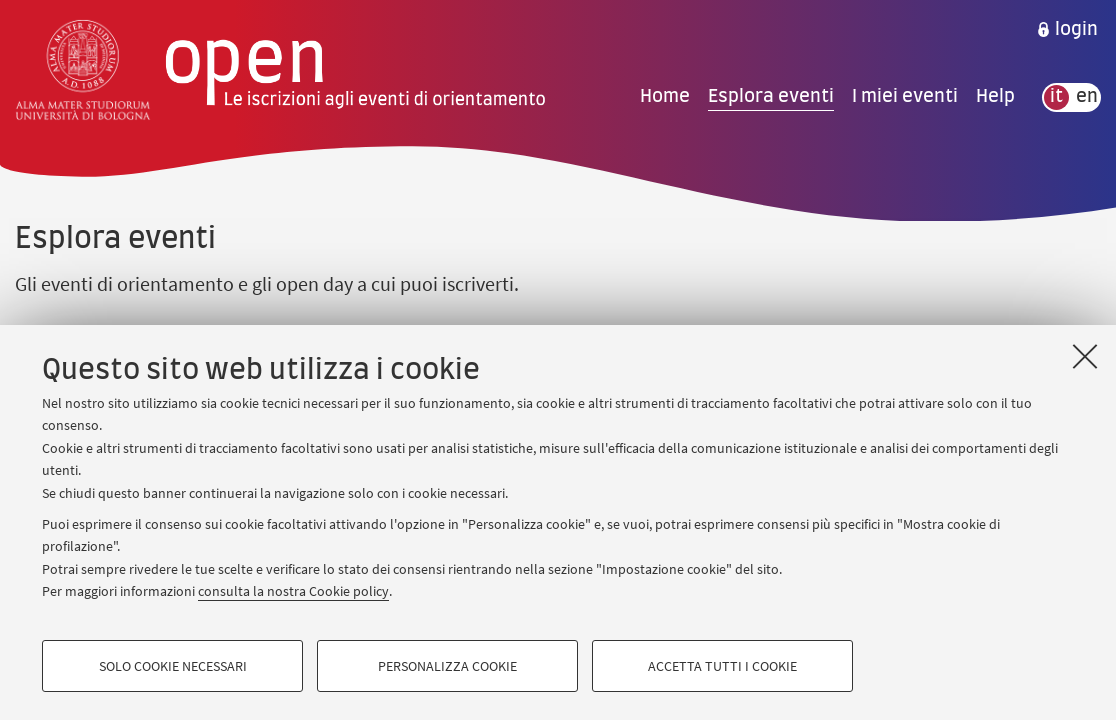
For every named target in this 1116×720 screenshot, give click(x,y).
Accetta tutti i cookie (722, 666)
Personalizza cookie (447, 666)
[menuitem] (1067, 30)
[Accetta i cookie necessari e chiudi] (1085, 356)
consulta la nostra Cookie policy (293, 591)
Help (995, 97)
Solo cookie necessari (173, 666)
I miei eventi (905, 97)
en (1087, 97)
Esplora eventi (771, 97)
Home (665, 97)
